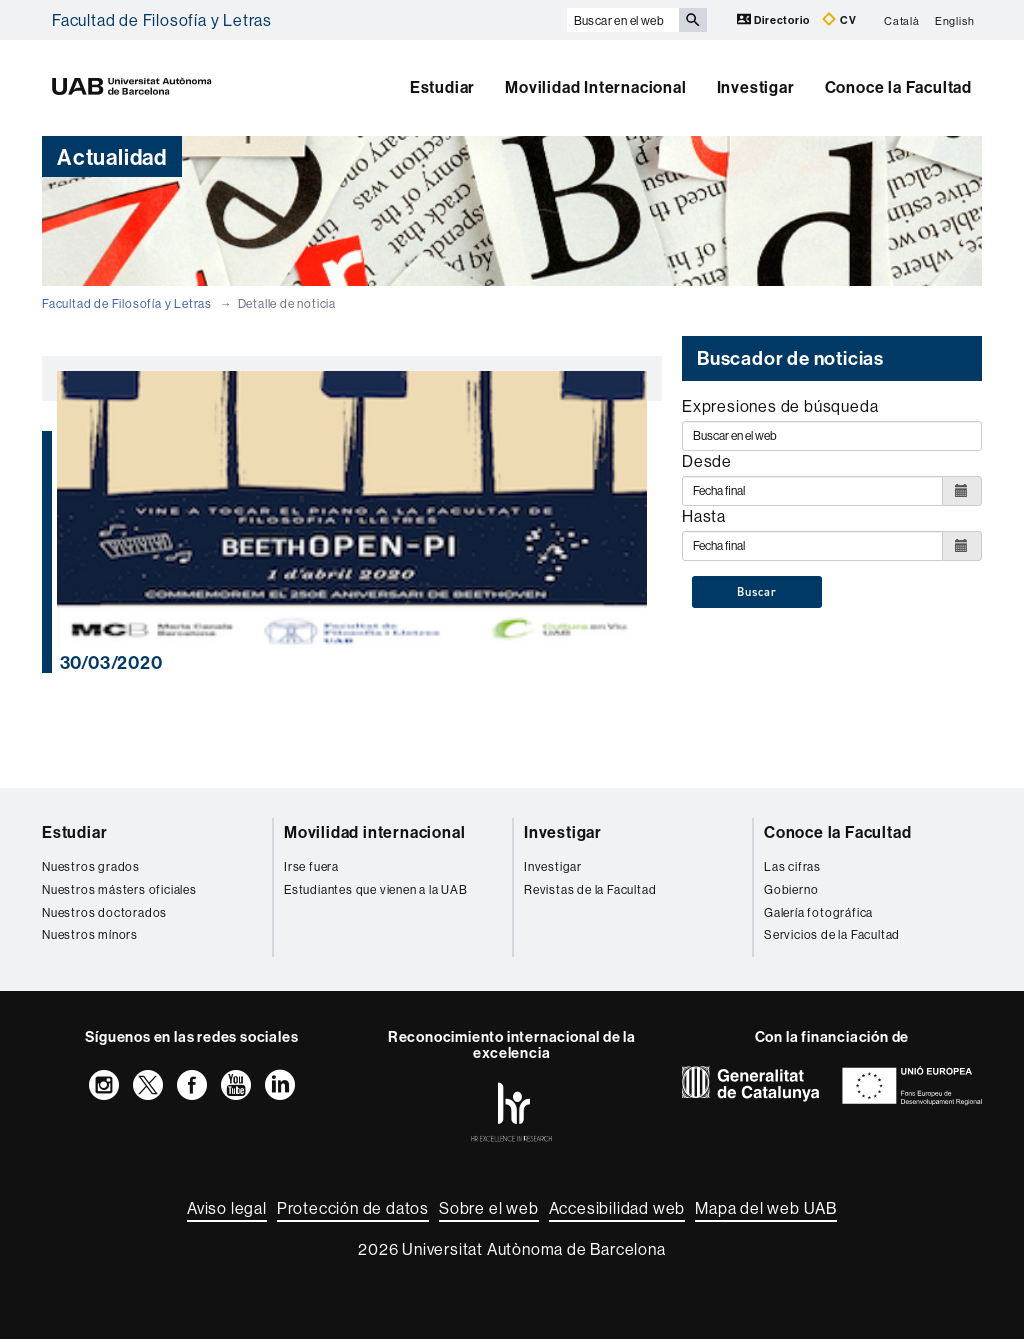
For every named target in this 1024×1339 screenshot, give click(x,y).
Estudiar (442, 87)
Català (902, 20)
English (955, 20)
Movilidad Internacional (595, 87)
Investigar (756, 87)
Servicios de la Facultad (832, 934)
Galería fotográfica (818, 912)
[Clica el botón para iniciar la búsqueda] (693, 20)
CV (839, 19)
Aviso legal (227, 1208)
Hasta (704, 516)
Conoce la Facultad (898, 87)
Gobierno (791, 889)
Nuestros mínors (90, 934)
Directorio (775, 19)
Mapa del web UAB (766, 1208)
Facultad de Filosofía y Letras (162, 20)
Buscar (757, 592)
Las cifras (792, 866)
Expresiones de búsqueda (780, 406)
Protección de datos (353, 1208)
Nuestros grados (91, 866)
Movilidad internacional (374, 832)
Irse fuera (311, 866)
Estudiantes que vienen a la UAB (376, 889)
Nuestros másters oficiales (119, 889)
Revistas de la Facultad (590, 889)
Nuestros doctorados (104, 912)
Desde (707, 461)
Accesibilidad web (617, 1208)
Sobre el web (489, 1208)
